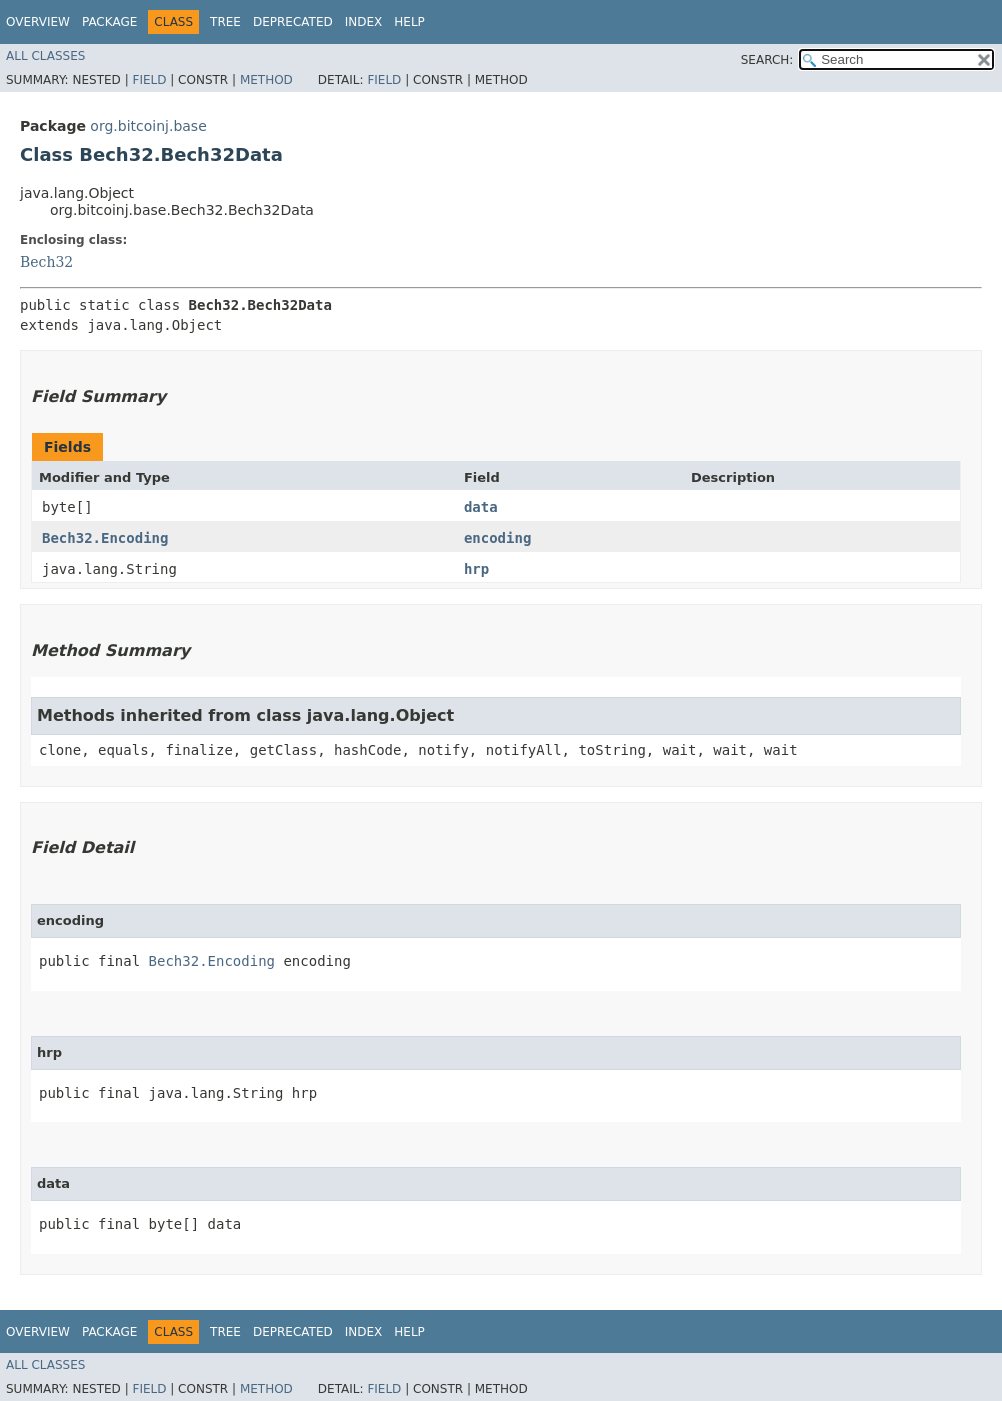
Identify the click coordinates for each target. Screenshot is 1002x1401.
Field (149, 80)
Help (409, 22)
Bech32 (46, 262)
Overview (38, 22)
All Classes (45, 56)
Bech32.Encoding (105, 538)
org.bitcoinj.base (148, 126)
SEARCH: (767, 60)
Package (109, 22)
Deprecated (293, 22)
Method (266, 80)
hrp (476, 569)
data (481, 507)
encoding (497, 538)
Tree (225, 22)
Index (364, 22)
